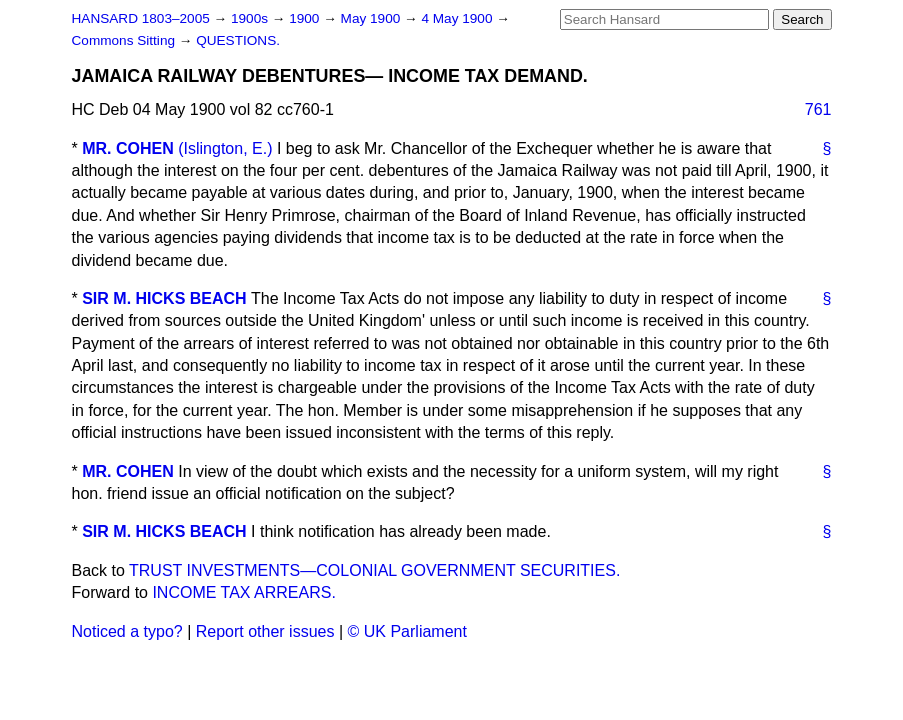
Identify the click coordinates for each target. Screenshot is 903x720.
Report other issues (265, 631)
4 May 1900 (458, 18)
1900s (251, 18)
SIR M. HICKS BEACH (164, 298)
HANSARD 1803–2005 (141, 18)
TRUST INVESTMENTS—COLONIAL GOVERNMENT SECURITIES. (374, 570)
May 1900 (372, 18)
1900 (306, 18)
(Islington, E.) (225, 148)
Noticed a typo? (127, 631)
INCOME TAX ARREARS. (243, 592)
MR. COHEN (128, 148)
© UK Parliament (407, 631)
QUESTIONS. (238, 40)
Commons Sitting (125, 40)
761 (818, 109)
